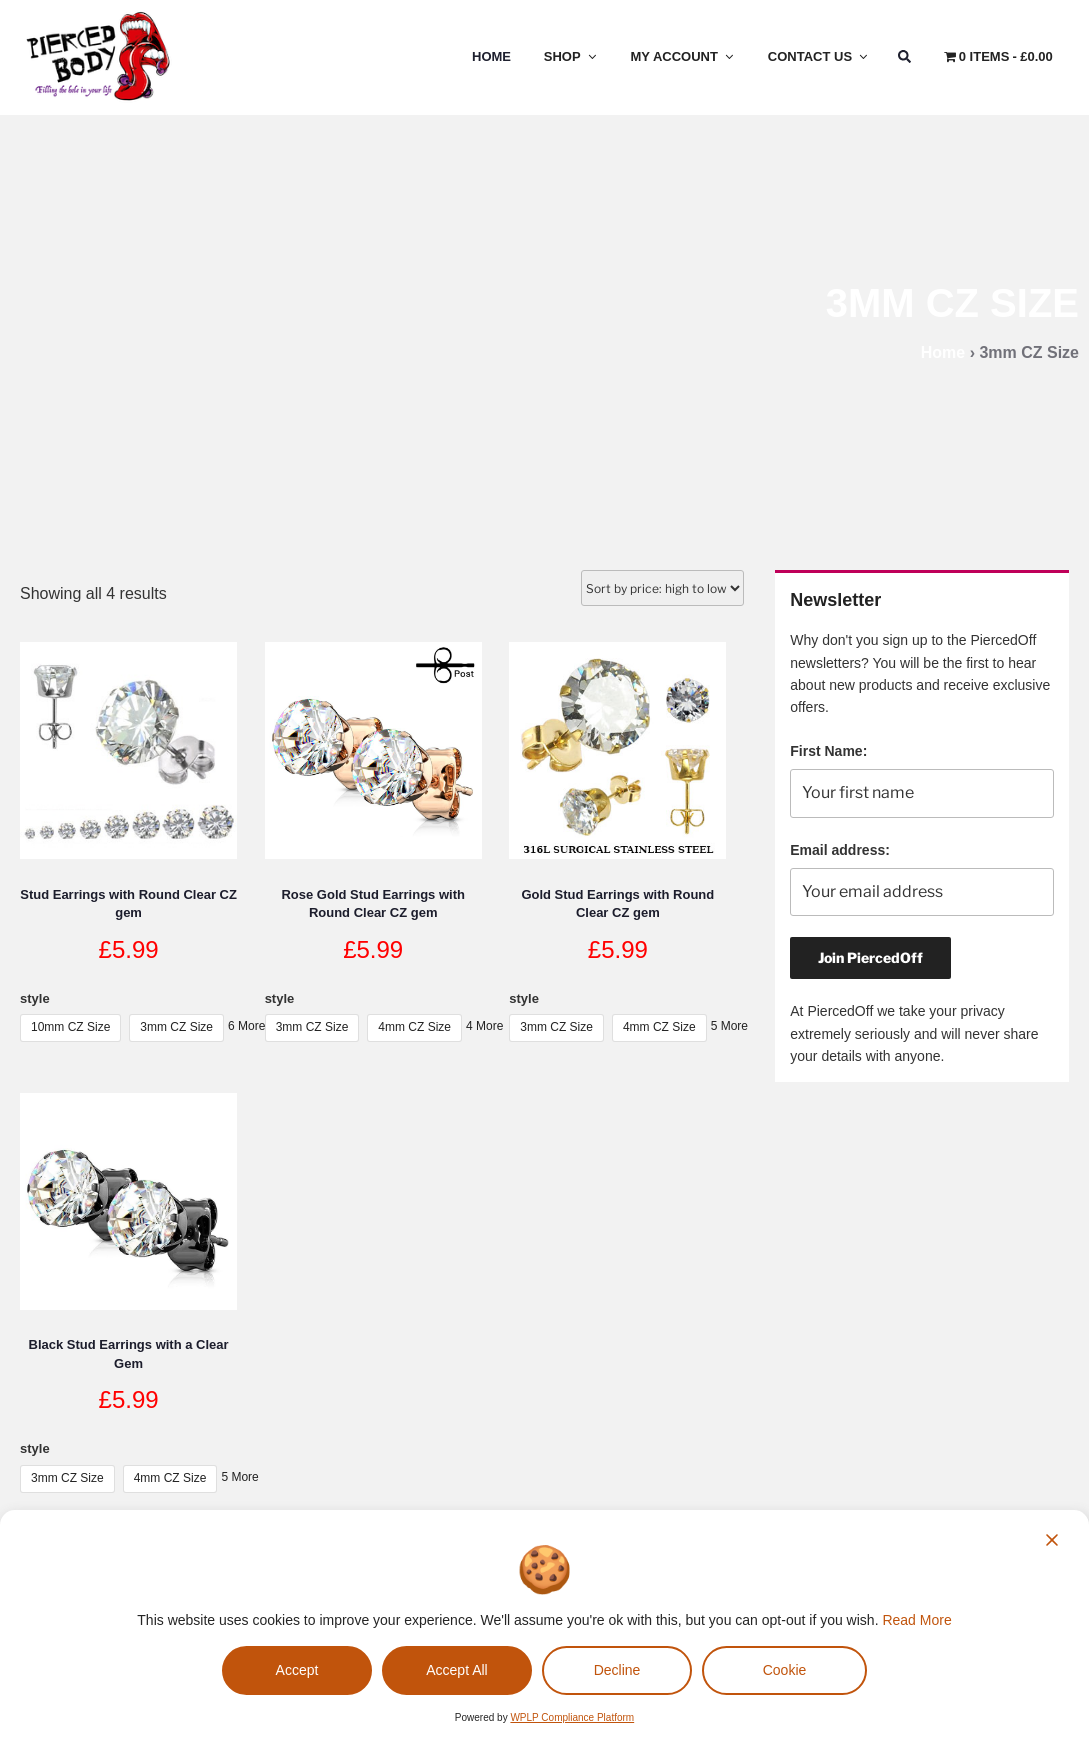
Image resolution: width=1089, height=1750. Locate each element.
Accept (297, 1670)
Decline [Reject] (617, 1670)
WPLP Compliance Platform (572, 1717)
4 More (484, 1026)
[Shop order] (662, 588)
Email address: (840, 850)
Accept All (456, 1670)
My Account (683, 56)
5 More (729, 1026)
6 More (246, 1026)
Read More (916, 1620)
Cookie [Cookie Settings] (785, 1670)
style (35, 998)
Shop (571, 56)
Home (491, 56)
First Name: (828, 751)
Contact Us (819, 56)
